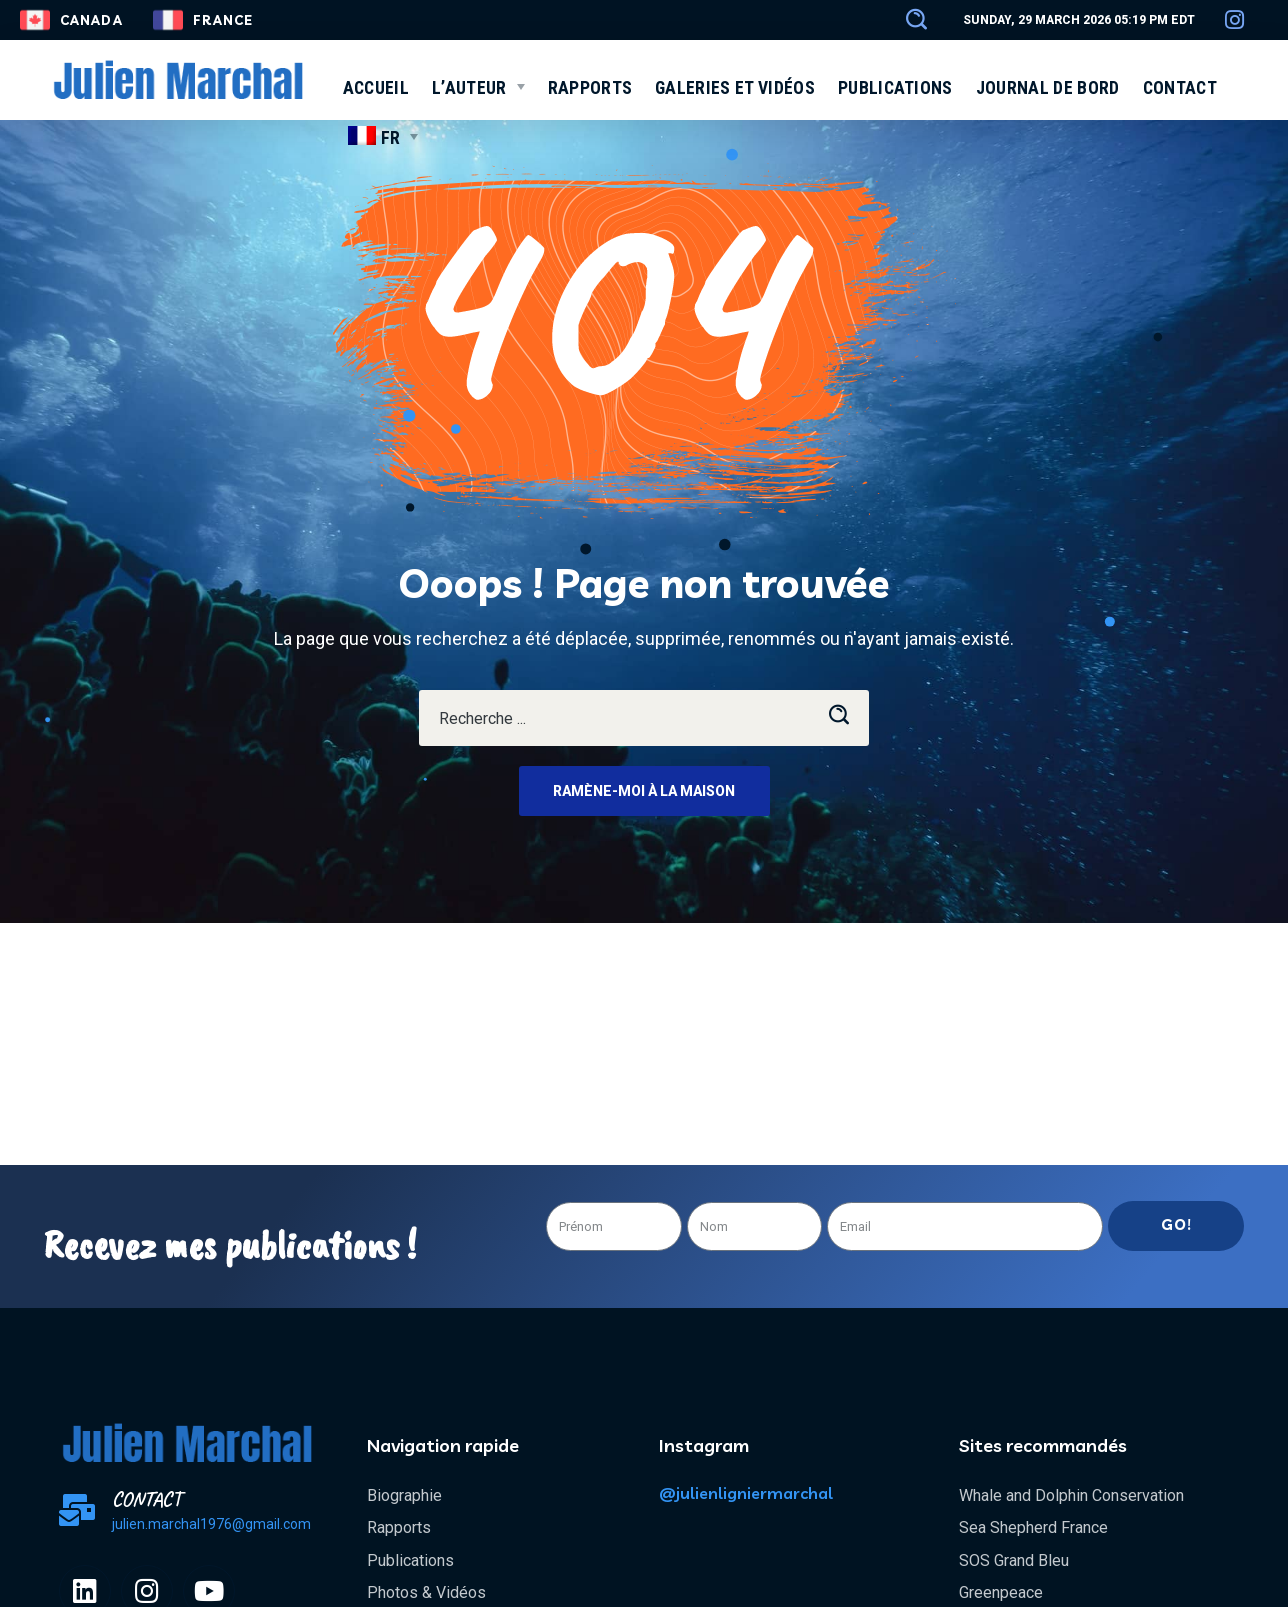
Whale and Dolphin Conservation (1071, 1495)
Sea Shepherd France (1033, 1527)
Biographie (404, 1495)
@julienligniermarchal (746, 1493)
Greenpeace (1001, 1592)
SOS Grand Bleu (1014, 1560)
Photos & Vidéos (426, 1592)
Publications (410, 1560)
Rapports (399, 1527)
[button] (907, 20)
